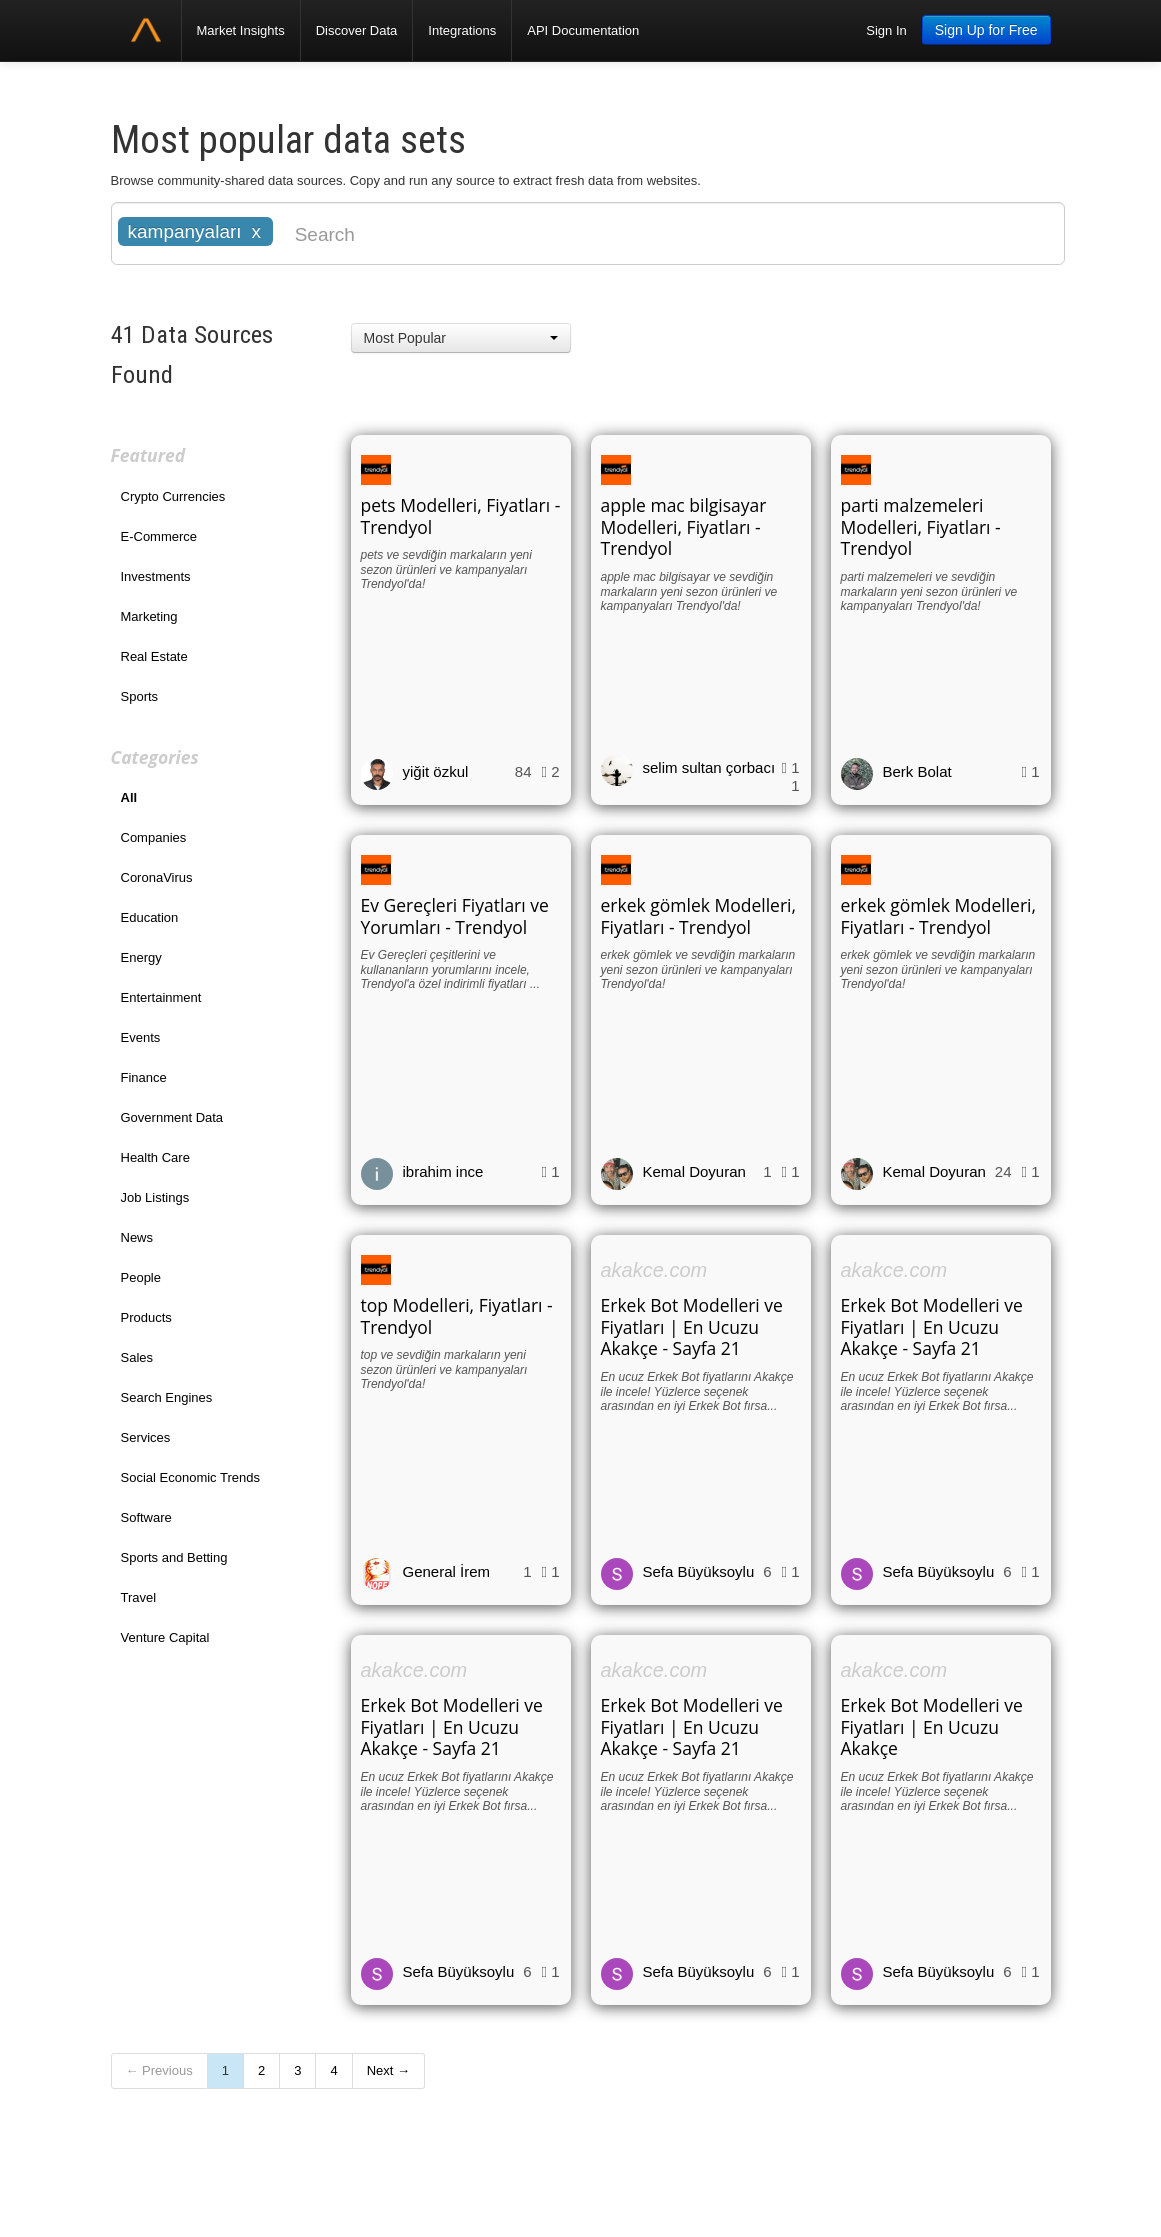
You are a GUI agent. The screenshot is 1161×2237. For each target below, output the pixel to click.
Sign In (886, 30)
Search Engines (167, 1397)
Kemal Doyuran (694, 1171)
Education (150, 917)
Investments (156, 576)
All (129, 797)
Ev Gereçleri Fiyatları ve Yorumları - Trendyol (455, 916)
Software (146, 1517)
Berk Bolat (917, 771)
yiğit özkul (436, 771)
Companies (154, 837)
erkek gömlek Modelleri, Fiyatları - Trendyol (699, 916)
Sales (137, 1357)
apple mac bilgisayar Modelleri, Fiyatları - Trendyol (684, 527)
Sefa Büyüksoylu (699, 1571)
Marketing (149, 616)
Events (141, 1037)
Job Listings (155, 1197)
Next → (388, 2070)
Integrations (462, 30)
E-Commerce (159, 536)
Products (146, 1317)
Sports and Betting (174, 1557)
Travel (139, 1597)
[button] (461, 338)
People (141, 1277)
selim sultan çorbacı (709, 767)
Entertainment (161, 997)
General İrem (447, 1571)
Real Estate (154, 656)
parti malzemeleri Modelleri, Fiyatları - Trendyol (921, 527)
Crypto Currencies (173, 496)
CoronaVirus (157, 877)
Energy (141, 957)
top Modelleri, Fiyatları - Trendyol (457, 1316)
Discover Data (357, 30)
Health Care (155, 1157)
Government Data (172, 1117)
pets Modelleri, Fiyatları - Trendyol (461, 516)
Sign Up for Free (986, 30)
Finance (144, 1077)
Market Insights (241, 30)
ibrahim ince (443, 1171)
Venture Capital (165, 1637)
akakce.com (654, 1270)
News (137, 1237)
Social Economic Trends (190, 1477)
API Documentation (583, 30)
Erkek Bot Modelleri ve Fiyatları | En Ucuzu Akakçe (932, 1727)
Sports (140, 696)
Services (146, 1437)
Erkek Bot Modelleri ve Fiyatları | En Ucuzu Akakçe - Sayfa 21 (692, 1327)
